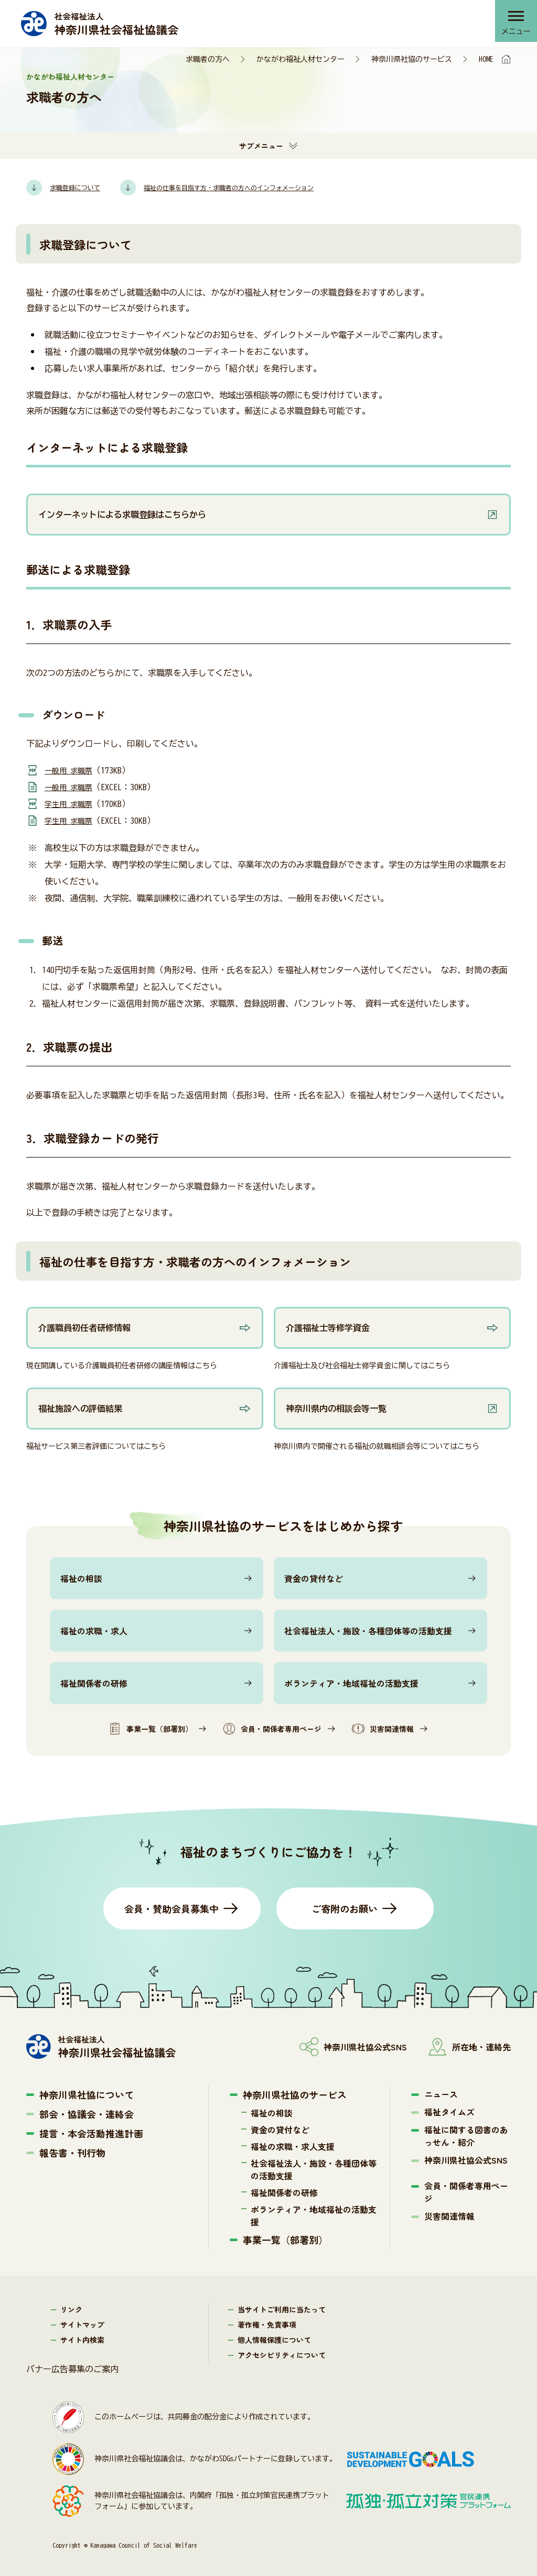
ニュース (441, 2094)
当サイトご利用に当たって (282, 2309)
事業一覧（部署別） (150, 1728)
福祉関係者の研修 (93, 1683)
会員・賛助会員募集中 (171, 1908)
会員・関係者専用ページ (272, 1728)
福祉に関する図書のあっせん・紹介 (466, 2135)
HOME (486, 59)
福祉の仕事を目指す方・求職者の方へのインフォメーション (195, 1261)
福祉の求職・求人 (93, 1630)
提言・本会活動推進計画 (91, 2133)
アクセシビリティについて (282, 2355)
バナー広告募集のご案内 (72, 2369)
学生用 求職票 (72, 804)
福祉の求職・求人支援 (293, 2146)
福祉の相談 (81, 1578)
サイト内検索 (82, 2339)
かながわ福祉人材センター (300, 59)
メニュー (513, 34)
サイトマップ (82, 2324)
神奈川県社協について (86, 2094)
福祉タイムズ (449, 2111)
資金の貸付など (313, 1578)
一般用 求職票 (72, 770)
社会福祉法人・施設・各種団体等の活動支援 (368, 1630)
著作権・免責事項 (267, 2324)
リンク (71, 2309)
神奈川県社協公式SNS (466, 2160)
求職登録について (85, 244)
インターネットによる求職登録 (107, 447)
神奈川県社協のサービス (411, 59)
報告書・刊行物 (72, 2152)
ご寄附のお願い (345, 1908)
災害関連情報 (383, 1728)
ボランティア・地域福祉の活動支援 (351, 1683)
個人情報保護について (274, 2339)
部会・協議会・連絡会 (86, 2114)
